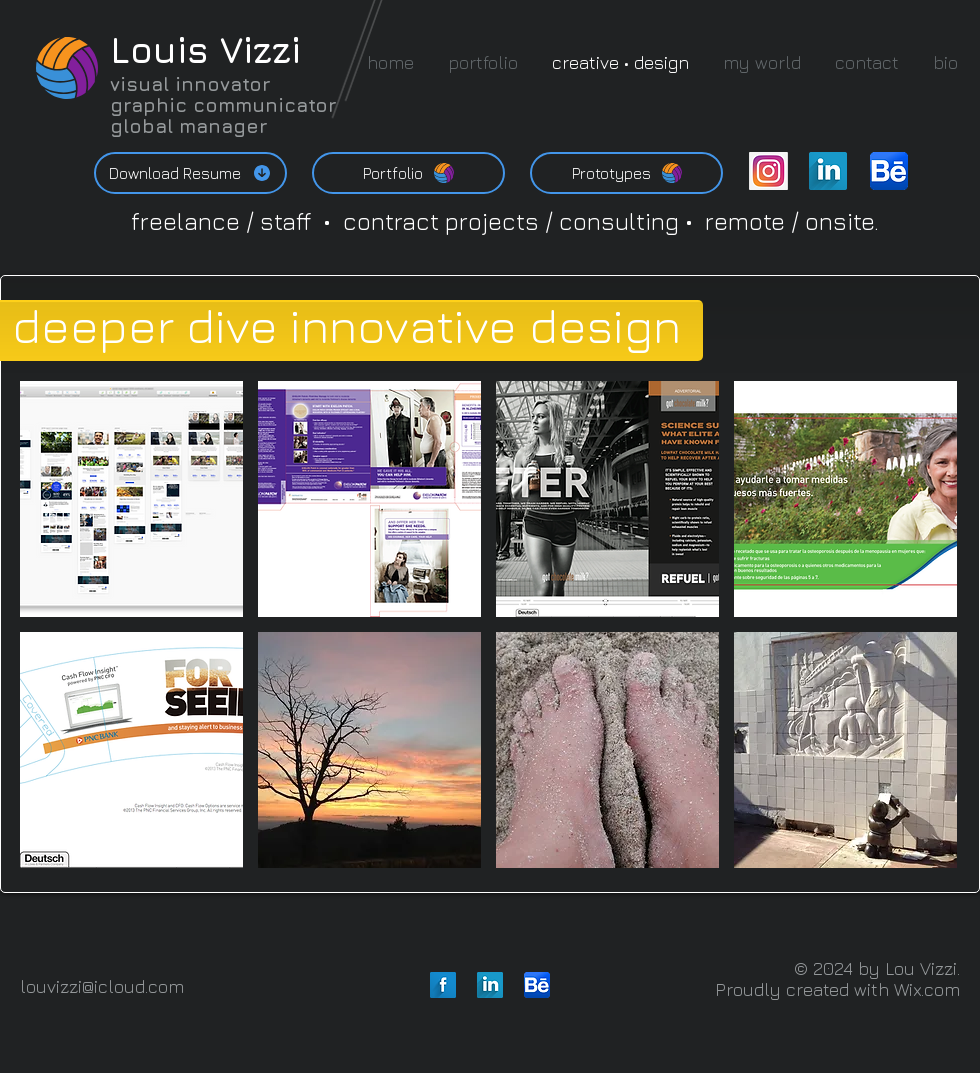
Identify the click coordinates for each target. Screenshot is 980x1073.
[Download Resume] (190, 173)
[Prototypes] (626, 173)
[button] (131, 499)
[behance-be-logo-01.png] (889, 171)
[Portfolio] (408, 173)
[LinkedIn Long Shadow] (828, 171)
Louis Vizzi (205, 49)
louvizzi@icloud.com (102, 986)
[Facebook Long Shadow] (443, 985)
